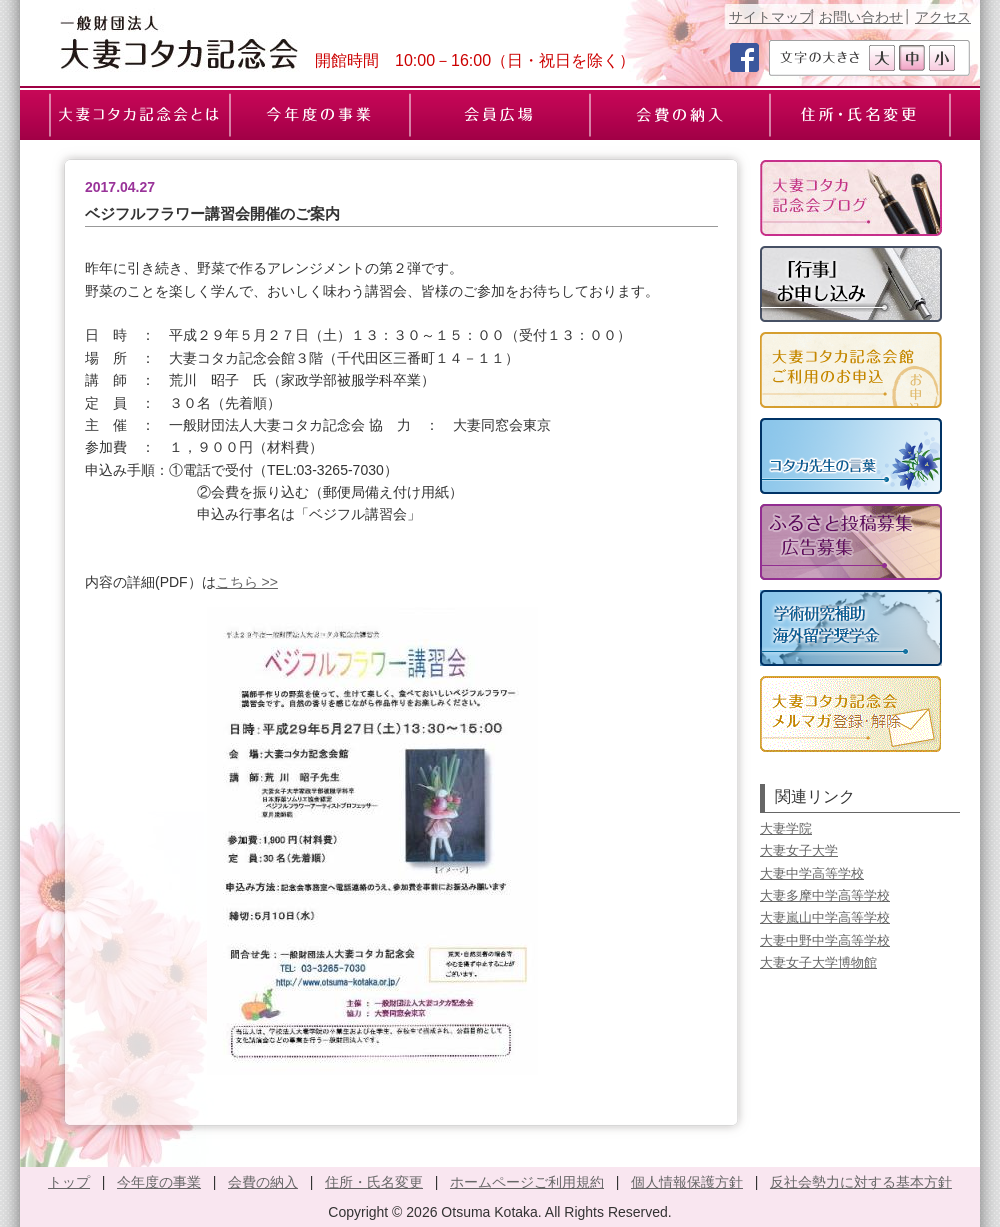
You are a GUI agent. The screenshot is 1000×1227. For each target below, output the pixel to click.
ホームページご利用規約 (527, 1182)
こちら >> (247, 582)
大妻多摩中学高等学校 (825, 895)
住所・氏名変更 (374, 1182)
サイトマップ (771, 17)
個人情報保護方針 (687, 1182)
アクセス (943, 17)
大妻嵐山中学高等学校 (825, 917)
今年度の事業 (159, 1182)
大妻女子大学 (799, 850)
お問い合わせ (861, 17)
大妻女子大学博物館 (818, 962)
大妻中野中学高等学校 (825, 940)
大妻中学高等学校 (812, 873)
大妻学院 (786, 828)
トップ (69, 1182)
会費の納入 (263, 1182)
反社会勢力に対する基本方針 (861, 1182)
